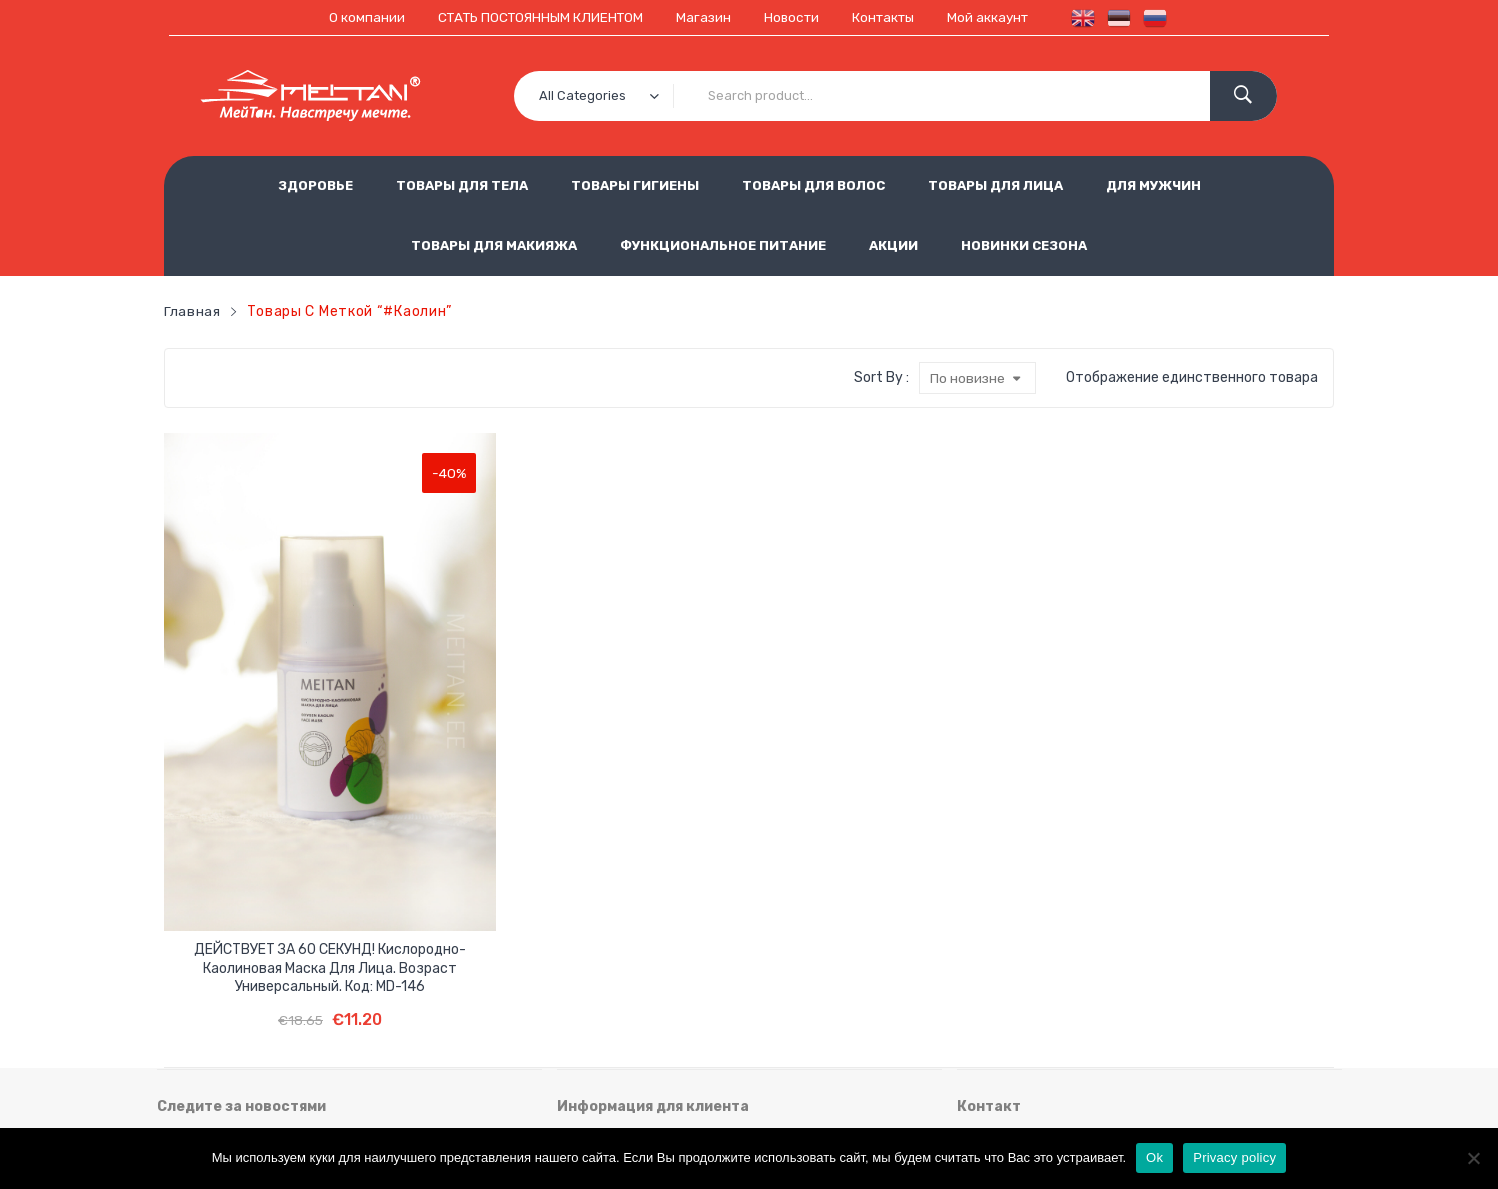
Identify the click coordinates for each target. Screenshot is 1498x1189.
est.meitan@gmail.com (1032, 1075)
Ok (1154, 1157)
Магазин (704, 17)
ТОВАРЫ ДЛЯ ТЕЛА (462, 185)
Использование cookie (632, 1009)
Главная (192, 310)
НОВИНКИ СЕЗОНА (1024, 245)
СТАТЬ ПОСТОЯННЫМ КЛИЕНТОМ (535, 17)
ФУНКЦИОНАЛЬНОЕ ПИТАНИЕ (723, 245)
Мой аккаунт (998, 17)
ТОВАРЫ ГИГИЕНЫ (635, 185)
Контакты (889, 17)
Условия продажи (616, 976)
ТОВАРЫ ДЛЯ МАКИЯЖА (494, 245)
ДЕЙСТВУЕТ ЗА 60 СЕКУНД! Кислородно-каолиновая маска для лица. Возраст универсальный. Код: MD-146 (257, 768)
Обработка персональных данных (808, 976)
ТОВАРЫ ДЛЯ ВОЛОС (813, 185)
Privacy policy (1234, 1157)
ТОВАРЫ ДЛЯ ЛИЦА (995, 185)
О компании (356, 17)
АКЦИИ (893, 245)
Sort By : (880, 376)
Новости (794, 17)
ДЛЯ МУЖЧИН (1153, 185)
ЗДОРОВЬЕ (315, 185)
